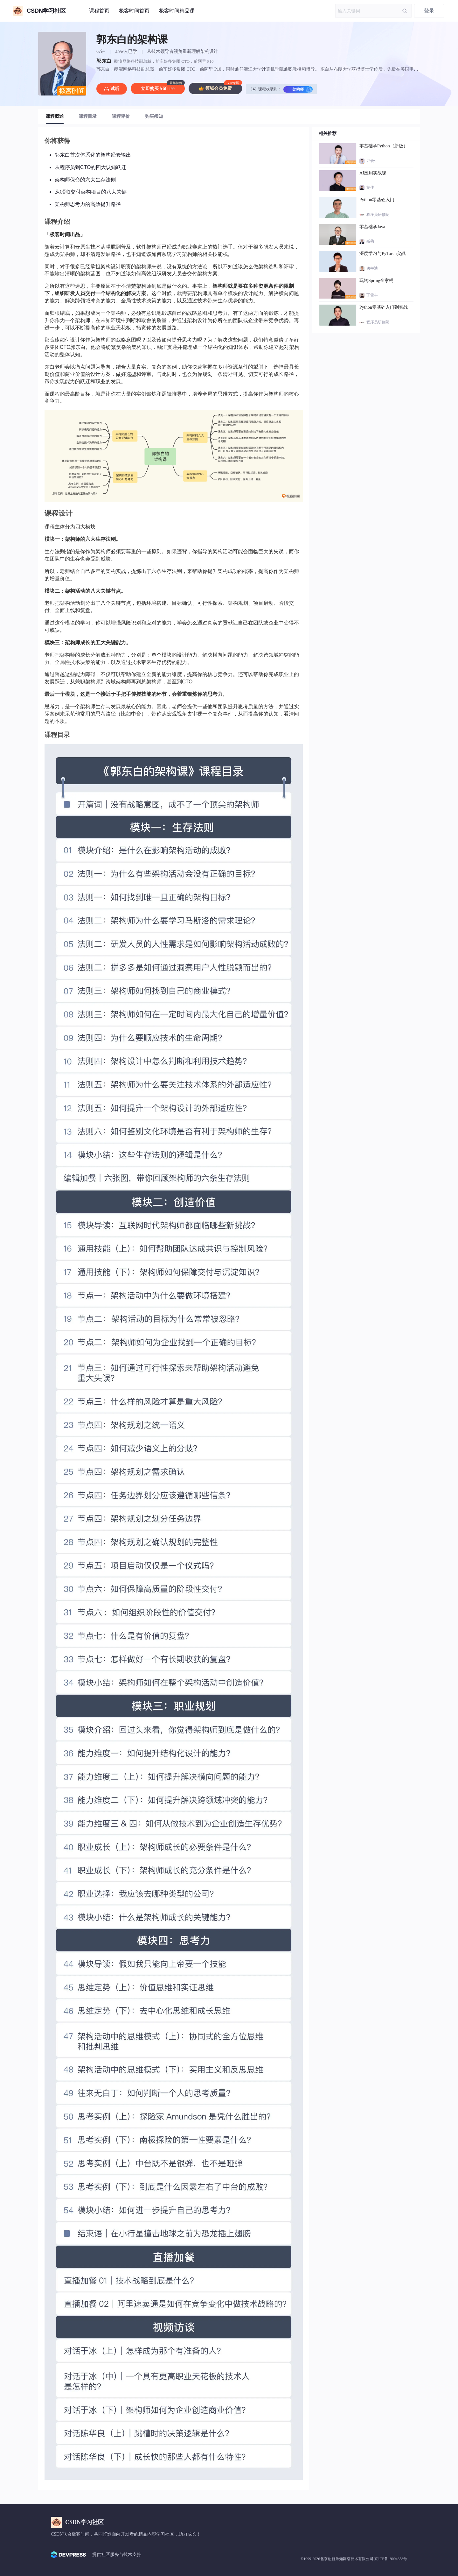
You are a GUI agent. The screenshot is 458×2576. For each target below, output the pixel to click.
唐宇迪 (372, 268)
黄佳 (370, 187)
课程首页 (99, 10)
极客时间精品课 (177, 10)
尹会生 (372, 161)
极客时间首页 (134, 10)
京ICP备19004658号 (390, 2559)
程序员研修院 (377, 214)
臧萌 (370, 241)
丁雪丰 (372, 295)
